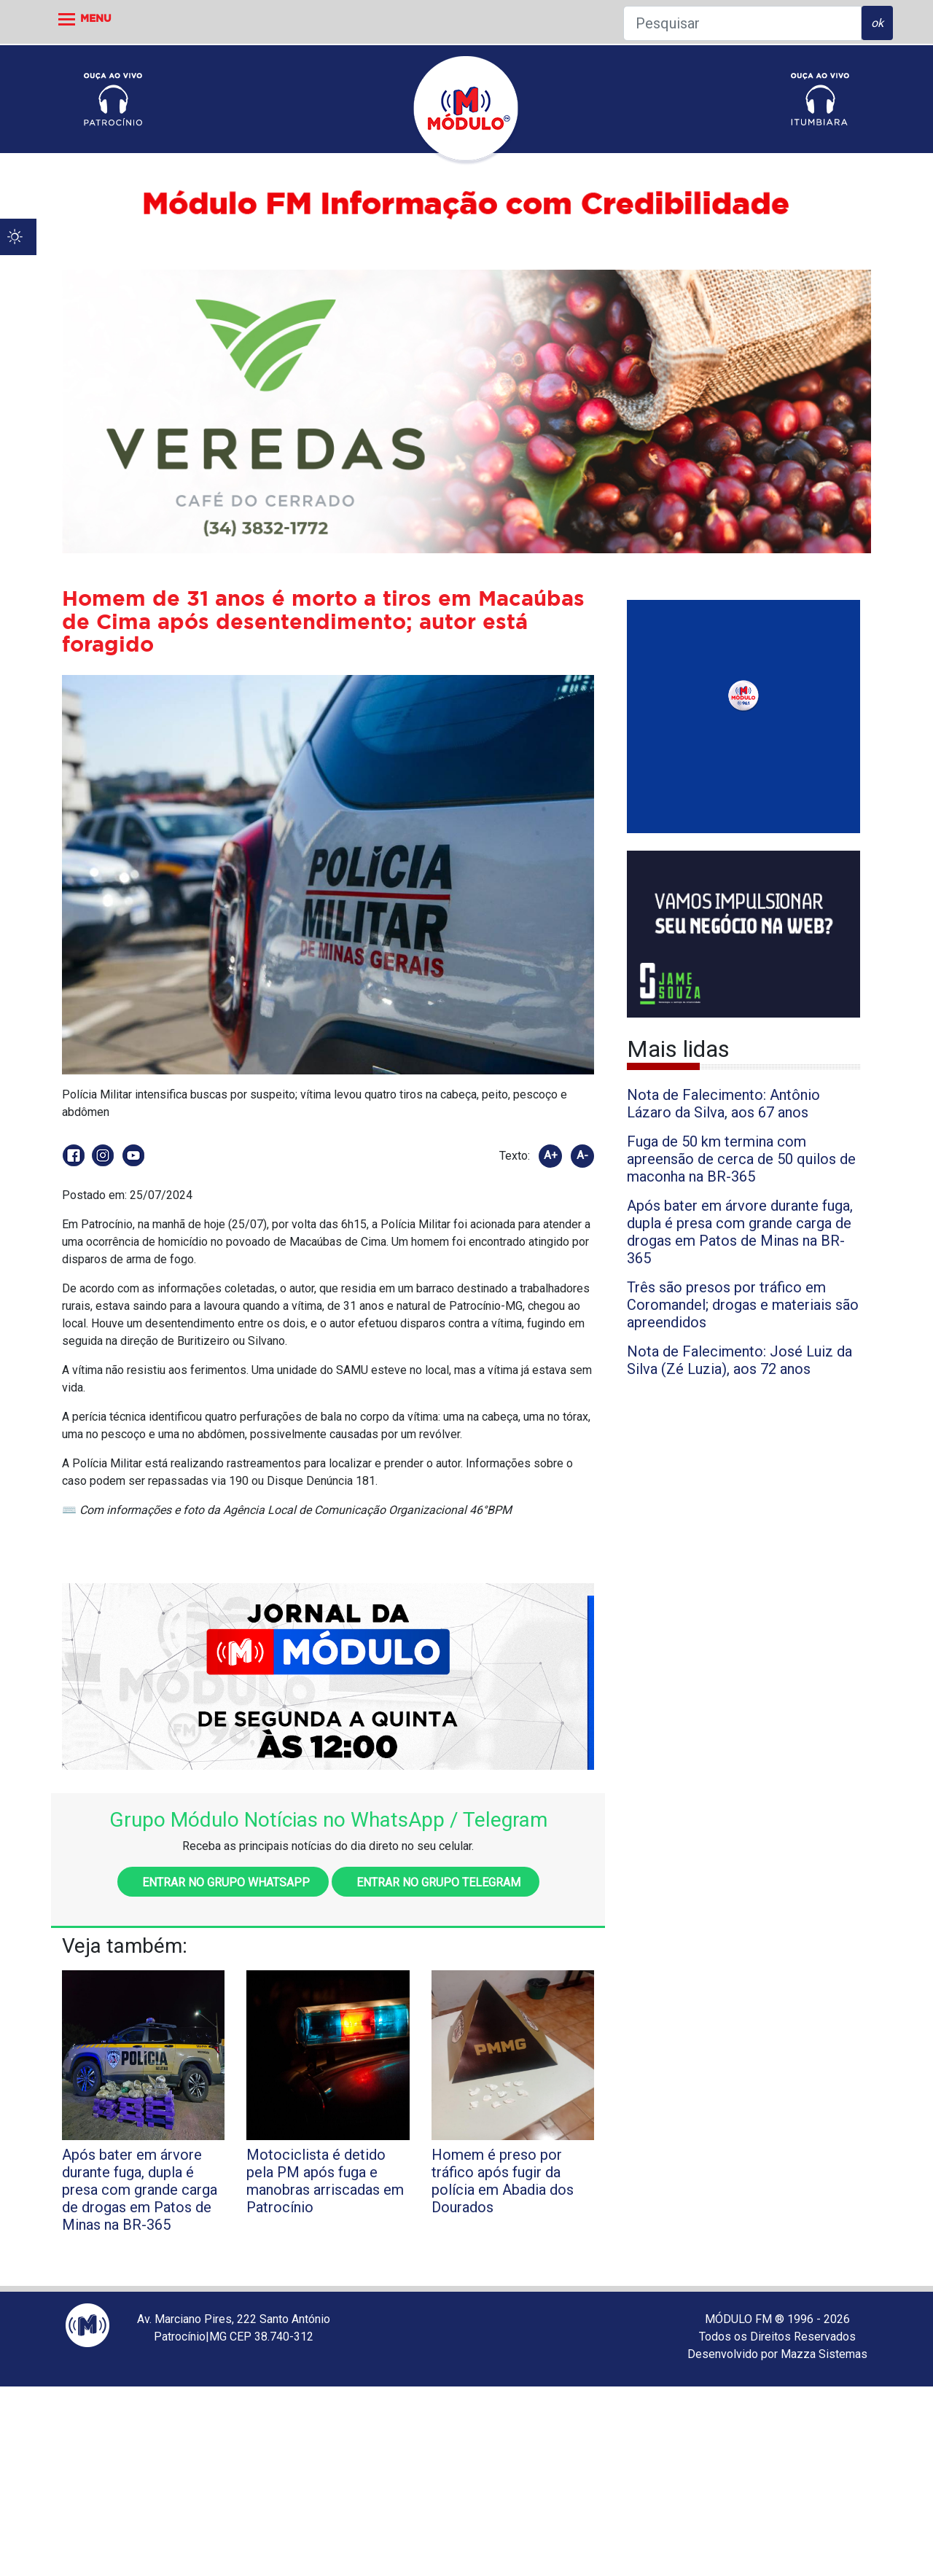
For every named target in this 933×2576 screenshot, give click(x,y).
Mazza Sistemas (824, 2354)
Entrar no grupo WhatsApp (223, 1882)
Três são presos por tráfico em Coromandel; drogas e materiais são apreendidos (743, 1305)
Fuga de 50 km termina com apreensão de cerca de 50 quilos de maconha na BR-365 (741, 1159)
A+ (551, 1155)
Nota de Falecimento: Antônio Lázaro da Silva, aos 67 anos (723, 1103)
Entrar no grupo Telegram (435, 1882)
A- (582, 1155)
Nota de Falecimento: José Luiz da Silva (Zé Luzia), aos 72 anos (739, 1360)
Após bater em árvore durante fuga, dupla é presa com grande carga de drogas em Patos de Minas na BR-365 (740, 1232)
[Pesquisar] (742, 23)
